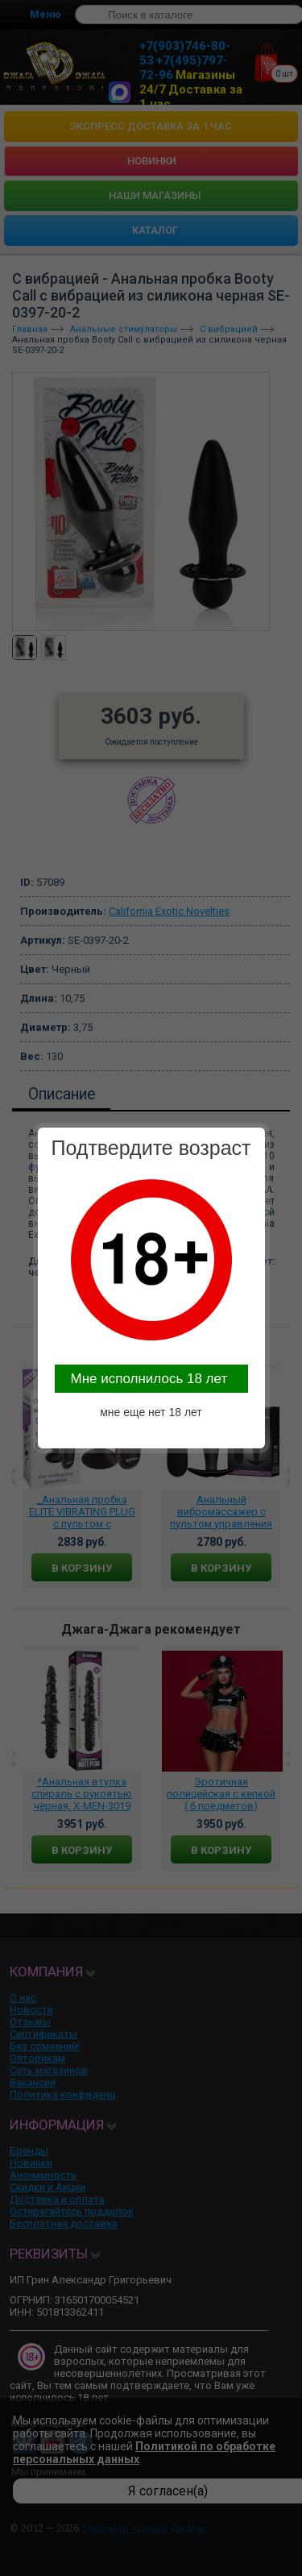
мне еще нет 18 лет (151, 1412)
